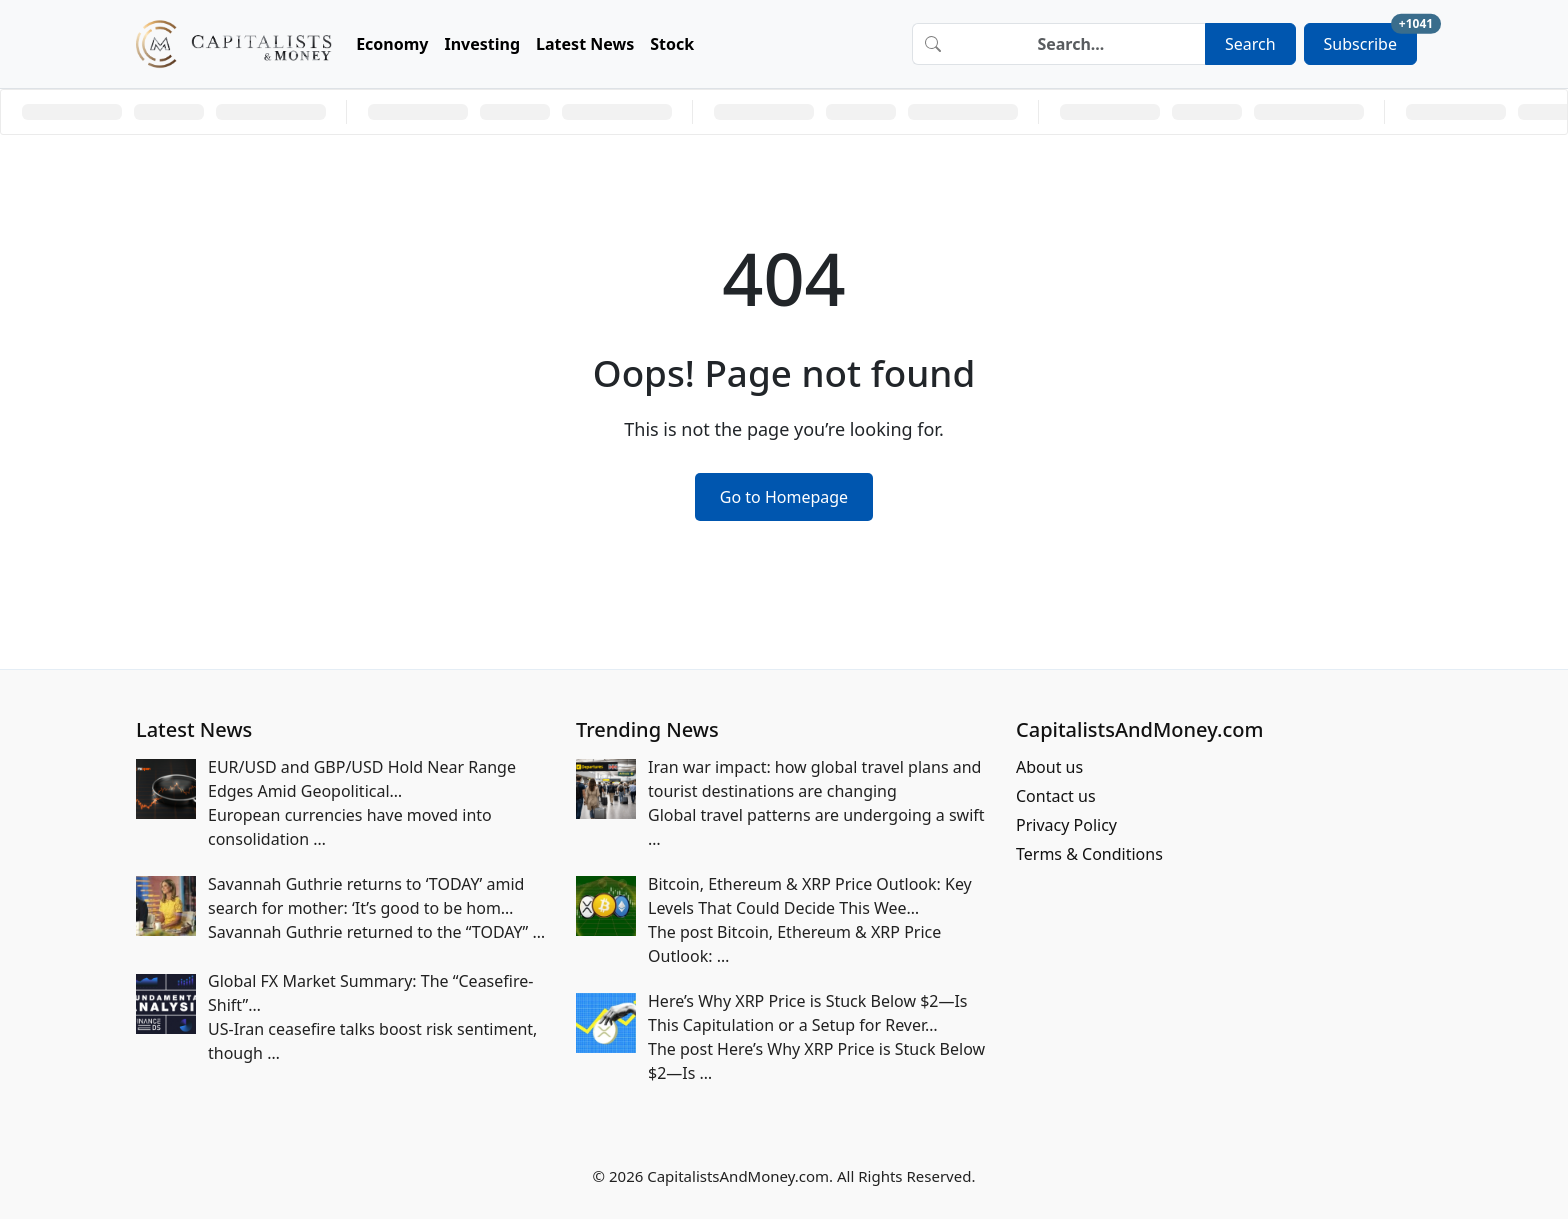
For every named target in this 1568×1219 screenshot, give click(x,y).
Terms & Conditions (1089, 854)
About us (1049, 767)
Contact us (1056, 796)
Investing (483, 44)
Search (1250, 44)
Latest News (585, 44)
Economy (392, 44)
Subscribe (1370, 39)
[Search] (1079, 44)
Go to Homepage (784, 497)
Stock (672, 44)
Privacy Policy (1066, 825)
